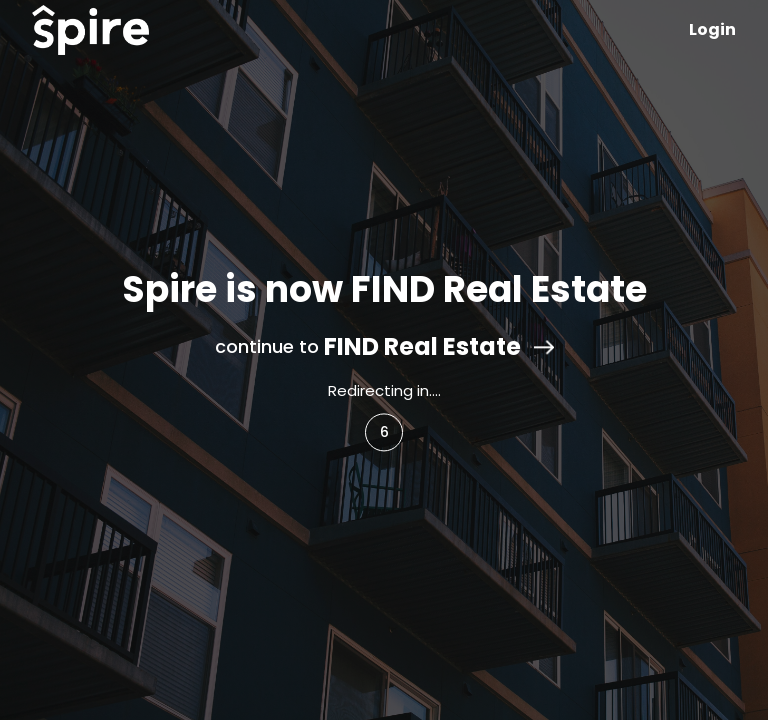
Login (712, 29)
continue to (384, 348)
